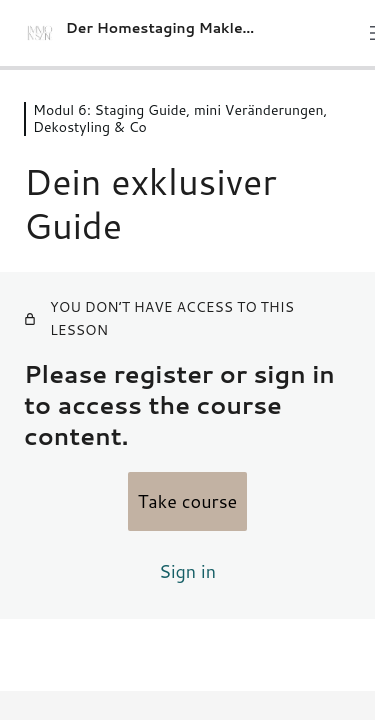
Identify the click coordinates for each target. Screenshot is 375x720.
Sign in (187, 571)
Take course (188, 501)
